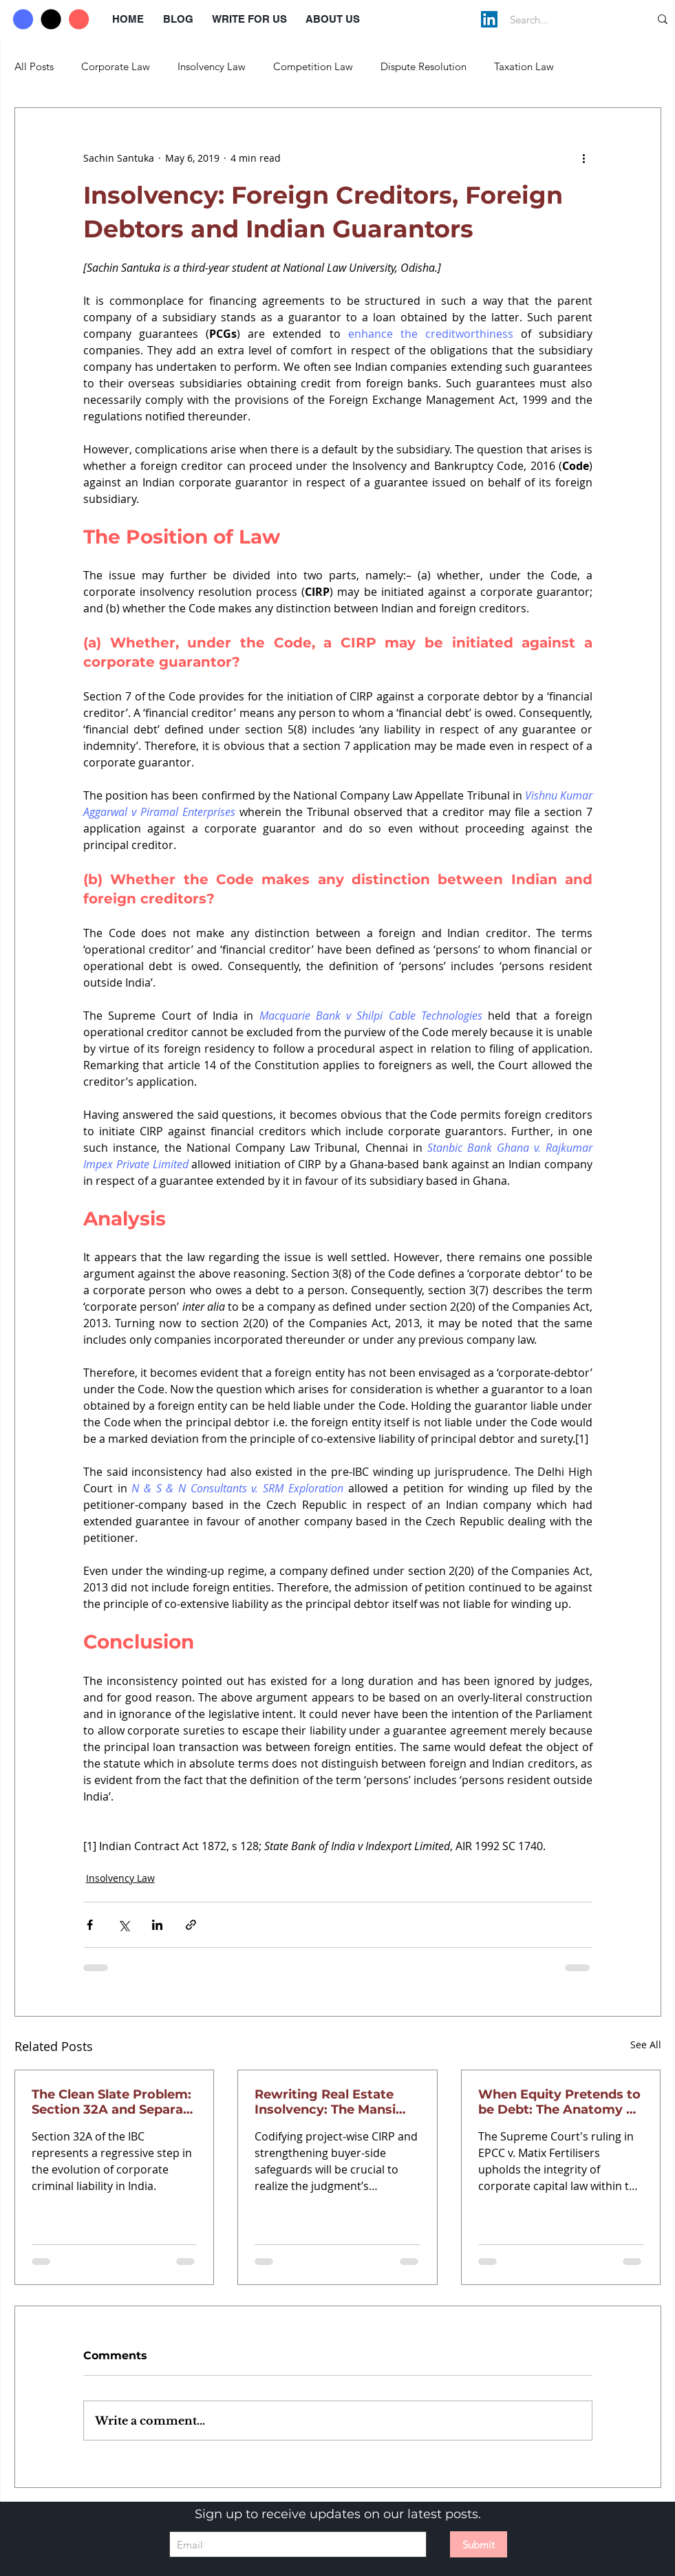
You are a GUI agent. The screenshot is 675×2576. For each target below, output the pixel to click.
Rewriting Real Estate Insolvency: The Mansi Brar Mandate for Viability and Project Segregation (337, 2102)
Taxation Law (524, 66)
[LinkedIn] (489, 19)
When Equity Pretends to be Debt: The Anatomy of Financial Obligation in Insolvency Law (559, 2102)
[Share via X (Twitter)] (123, 1924)
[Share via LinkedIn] (157, 1924)
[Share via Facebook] (89, 1924)
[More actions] (584, 157)
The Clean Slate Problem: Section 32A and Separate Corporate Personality (114, 2102)
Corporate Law (115, 66)
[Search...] (565, 19)
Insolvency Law (212, 66)
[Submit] (478, 2544)
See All (645, 2044)
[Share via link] (190, 1924)
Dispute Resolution (424, 66)
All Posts (34, 66)
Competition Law (313, 66)
